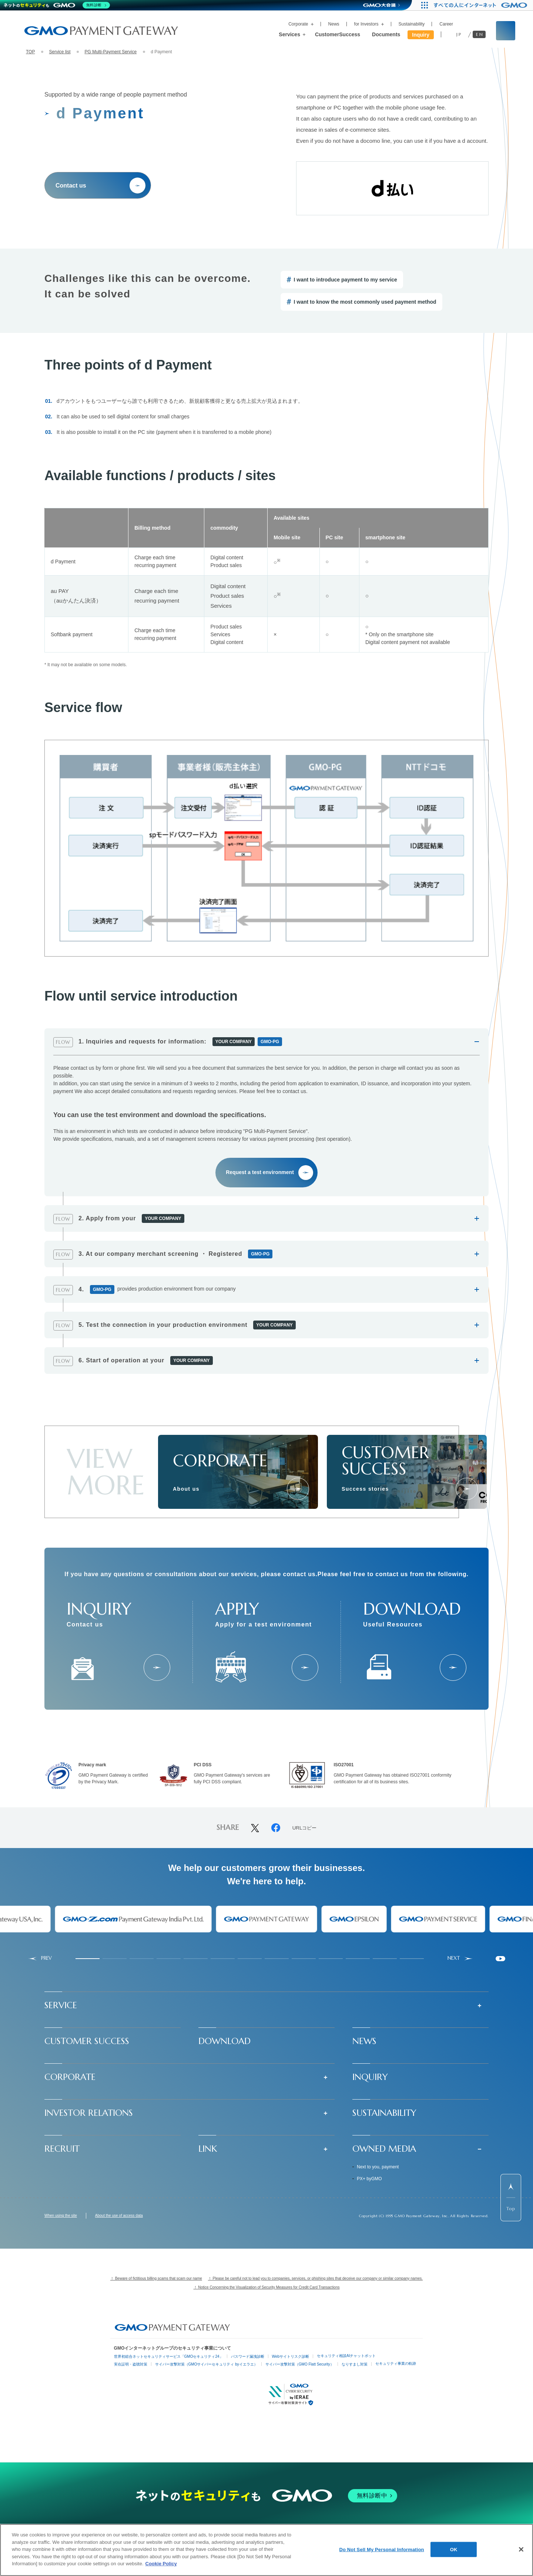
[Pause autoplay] (500, 1959)
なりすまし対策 (355, 2364)
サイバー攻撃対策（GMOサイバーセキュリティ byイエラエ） (206, 2364)
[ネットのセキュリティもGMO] (57, 5)
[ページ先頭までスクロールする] (510, 2197)
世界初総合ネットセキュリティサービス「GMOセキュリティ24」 (168, 2356)
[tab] (88, 1958)
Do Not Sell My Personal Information (381, 2549)
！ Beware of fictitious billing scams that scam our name (156, 2278)
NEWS (364, 2041)
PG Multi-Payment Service (110, 51)
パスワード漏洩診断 (247, 2356)
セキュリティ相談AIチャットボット (346, 2356)
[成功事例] (467, 1489)
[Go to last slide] (40, 1958)
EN (480, 34)
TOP (30, 51)
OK (453, 2549)
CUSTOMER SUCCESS (86, 2041)
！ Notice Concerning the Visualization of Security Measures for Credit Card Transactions (267, 2287)
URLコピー (304, 1828)
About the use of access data (119, 2216)
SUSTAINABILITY (384, 2112)
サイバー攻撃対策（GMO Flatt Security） (299, 2364)
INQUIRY (370, 2077)
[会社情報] (298, 1489)
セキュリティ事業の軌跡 (395, 2363)
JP (459, 34)
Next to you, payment (378, 2166)
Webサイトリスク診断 (290, 2356)
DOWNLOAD (224, 2041)
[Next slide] (460, 1958)
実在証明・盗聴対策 (130, 2364)
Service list (59, 51)
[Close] (521, 2549)
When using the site (60, 2216)
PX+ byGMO (369, 2178)
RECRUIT (62, 2148)
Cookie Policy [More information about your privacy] (161, 2563)
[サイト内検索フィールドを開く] (505, 30)
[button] (266, 2005)
